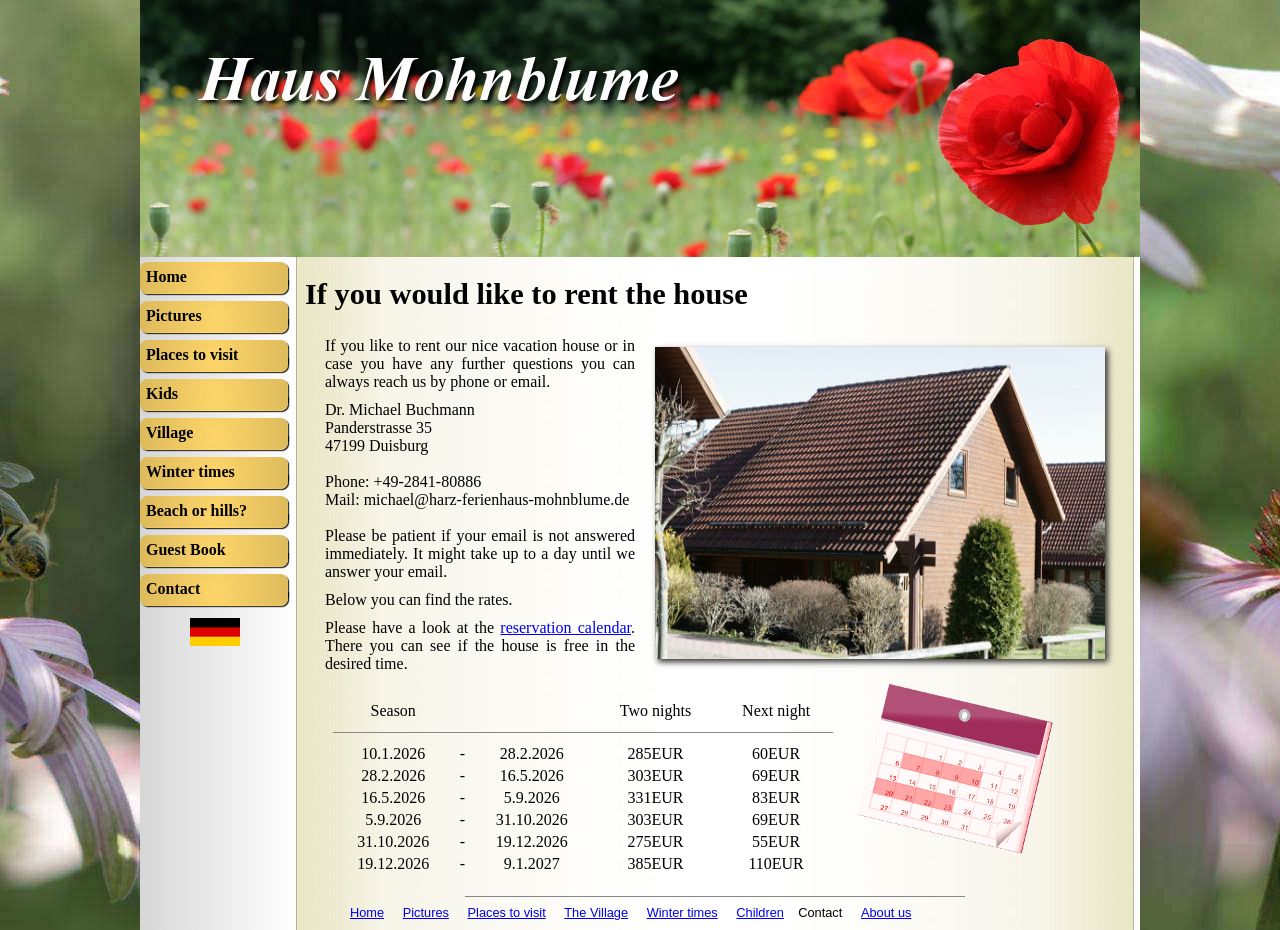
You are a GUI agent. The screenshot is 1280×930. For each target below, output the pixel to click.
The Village (596, 912)
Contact (173, 588)
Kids (162, 393)
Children (760, 912)
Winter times (682, 912)
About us (886, 912)
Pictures (426, 912)
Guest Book (186, 549)
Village (169, 432)
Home (367, 912)
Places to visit (507, 912)
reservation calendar (565, 627)
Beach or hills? (196, 510)
